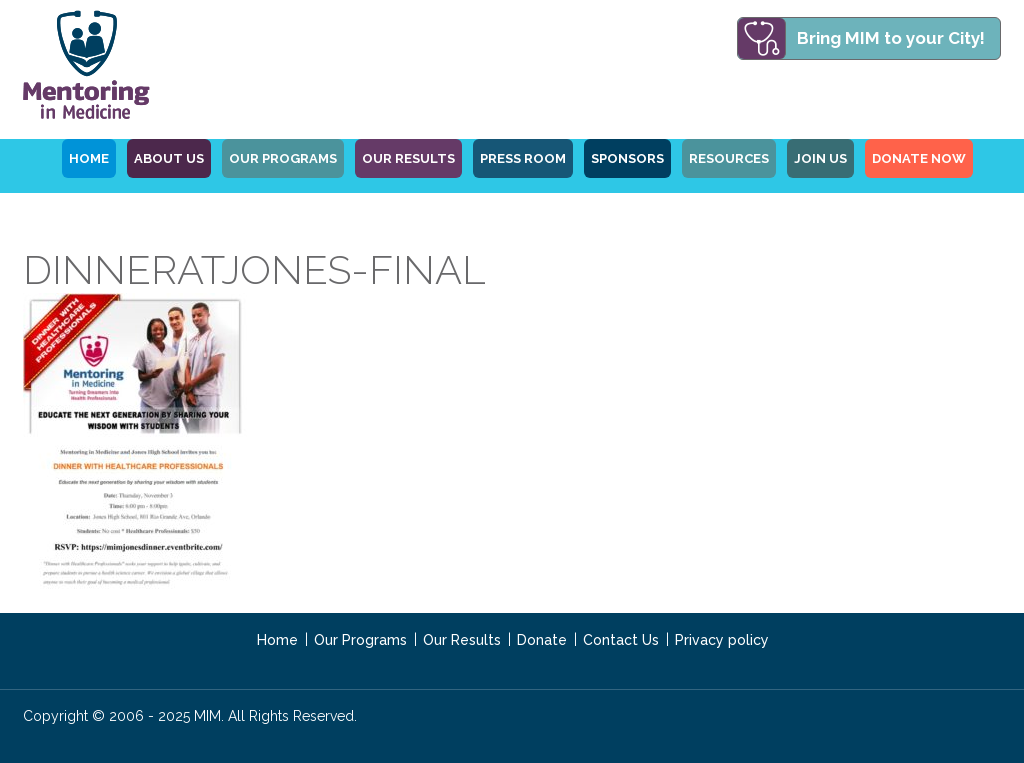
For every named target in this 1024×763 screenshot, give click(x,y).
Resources (729, 158)
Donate (542, 640)
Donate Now (919, 158)
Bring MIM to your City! (891, 38)
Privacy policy (722, 640)
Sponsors (627, 158)
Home (277, 640)
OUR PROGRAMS (283, 158)
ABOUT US (169, 158)
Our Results (408, 158)
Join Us (820, 158)
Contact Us (621, 640)
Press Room (523, 158)
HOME (89, 158)
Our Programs (360, 640)
